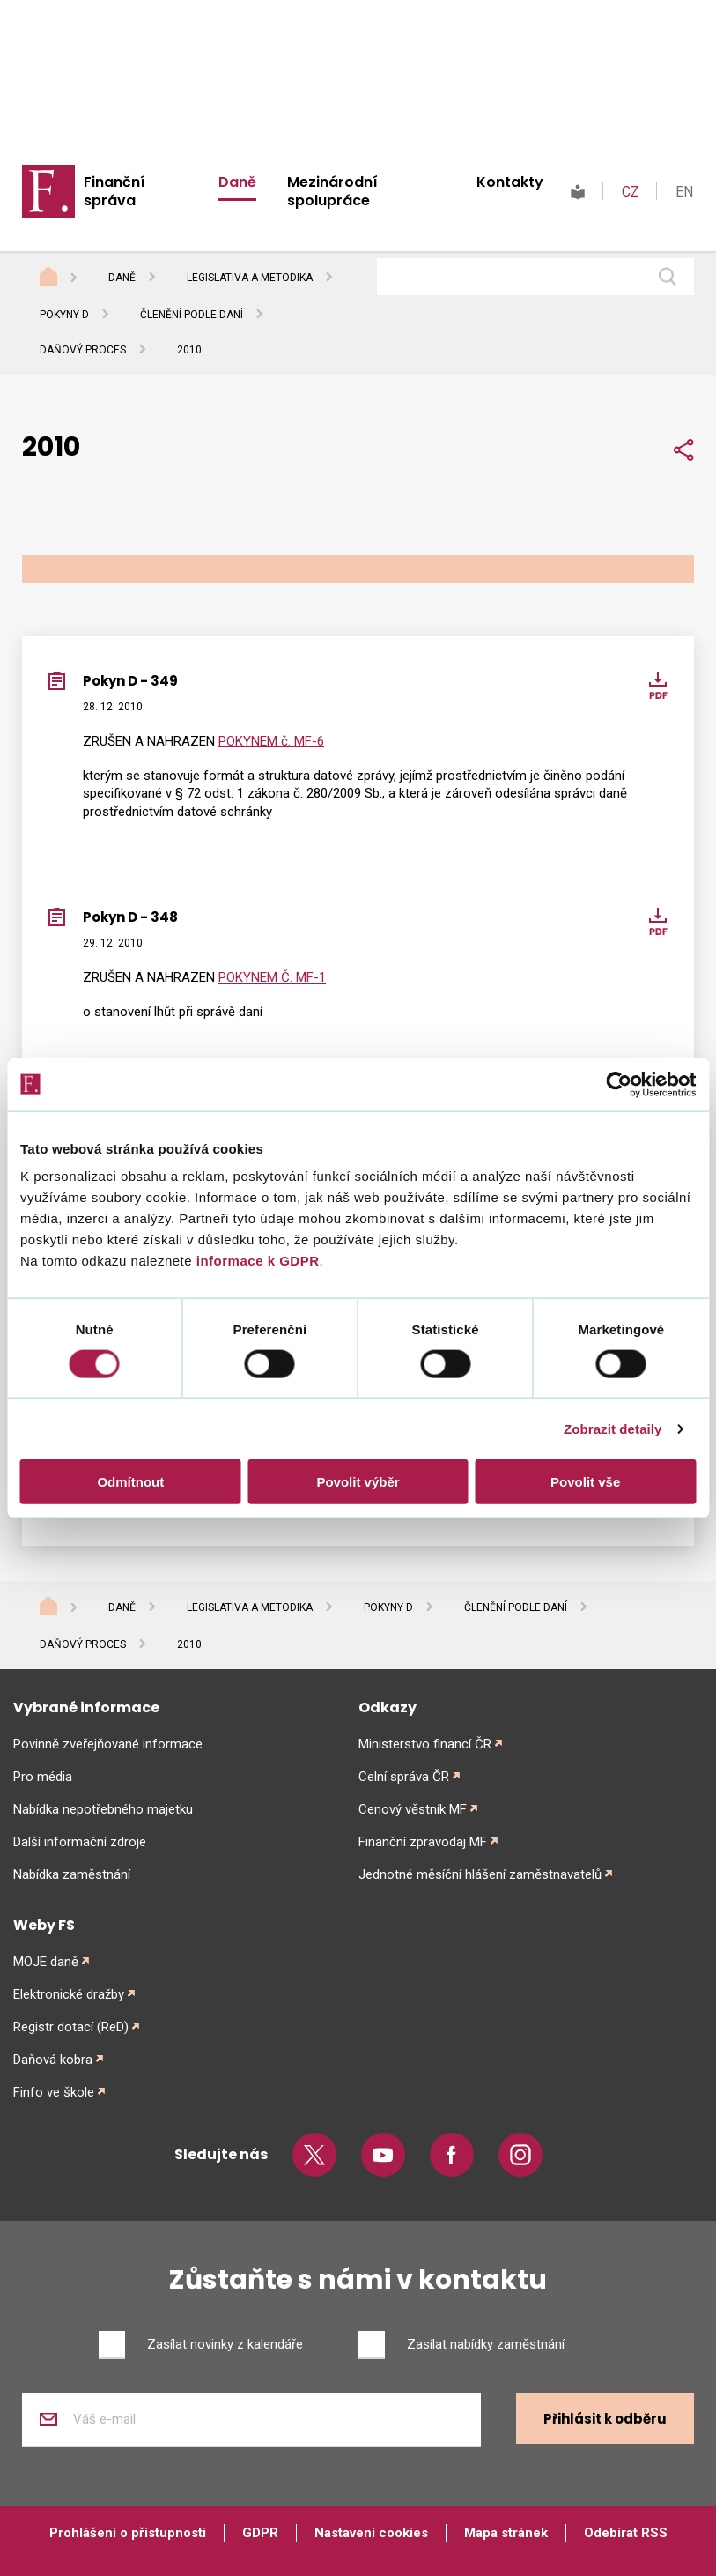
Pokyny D (64, 314)
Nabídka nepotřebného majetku (103, 1809)
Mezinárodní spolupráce (332, 191)
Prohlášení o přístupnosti (127, 2533)
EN (684, 191)
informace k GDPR (255, 1260)
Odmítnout (130, 1481)
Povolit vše (585, 1481)
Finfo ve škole (53, 2092)
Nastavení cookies (371, 2533)
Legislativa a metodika (250, 277)
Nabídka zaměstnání (71, 1874)
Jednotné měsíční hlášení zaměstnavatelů (480, 1874)
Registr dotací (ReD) (71, 2027)
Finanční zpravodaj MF (422, 1842)
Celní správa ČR (403, 1777)
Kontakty (509, 182)
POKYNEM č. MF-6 (271, 741)
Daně (237, 182)
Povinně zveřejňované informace (108, 1744)
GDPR (260, 2533)
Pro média (42, 1777)
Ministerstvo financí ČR (424, 1744)
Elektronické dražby (68, 1994)
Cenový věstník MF (412, 1809)
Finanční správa (114, 191)
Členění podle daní (191, 314)
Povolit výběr (357, 1481)
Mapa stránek (506, 2533)
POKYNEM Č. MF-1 (272, 977)
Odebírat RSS (626, 2533)
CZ (630, 191)
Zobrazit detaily (613, 1428)
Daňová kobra (52, 2059)
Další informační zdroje (79, 1842)
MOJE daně (45, 1962)
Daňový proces (83, 350)
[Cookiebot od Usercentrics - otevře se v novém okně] (619, 1084)
